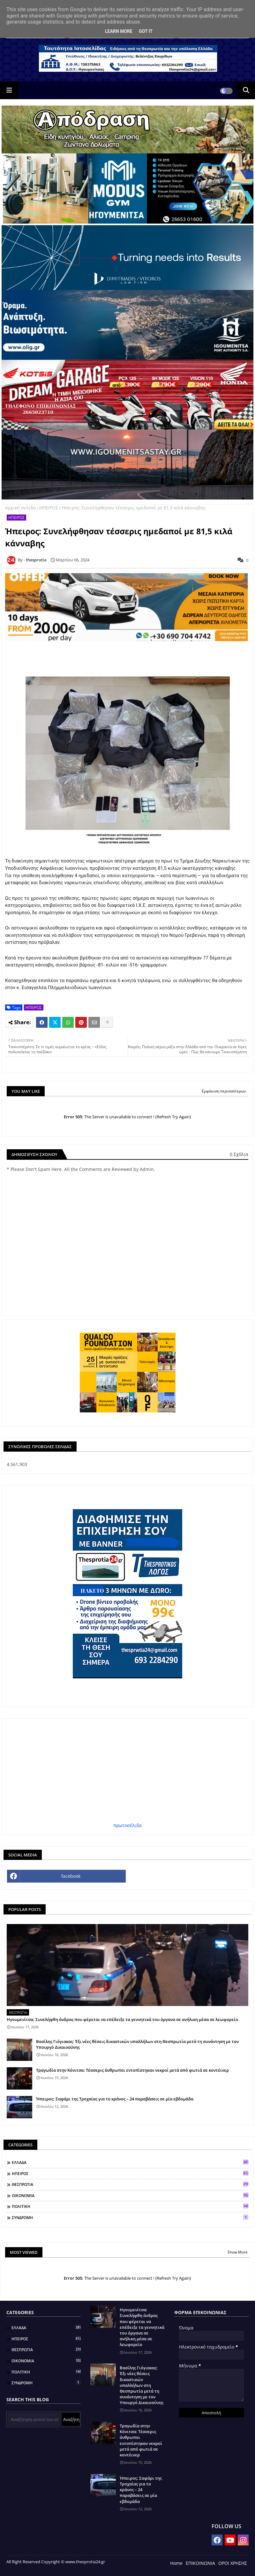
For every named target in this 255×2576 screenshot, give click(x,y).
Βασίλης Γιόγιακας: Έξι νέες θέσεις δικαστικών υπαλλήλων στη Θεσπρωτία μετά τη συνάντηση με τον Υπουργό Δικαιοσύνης (137, 2044)
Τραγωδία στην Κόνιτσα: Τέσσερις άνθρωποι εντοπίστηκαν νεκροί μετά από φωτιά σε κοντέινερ (132, 2070)
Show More (238, 2252)
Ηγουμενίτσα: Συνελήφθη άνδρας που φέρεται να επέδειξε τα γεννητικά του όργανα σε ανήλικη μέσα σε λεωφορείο (122, 2019)
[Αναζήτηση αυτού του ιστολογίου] (35, 2419)
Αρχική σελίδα (20, 508)
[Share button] (107, 1022)
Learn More (118, 31)
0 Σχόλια (239, 1154)
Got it (146, 31)
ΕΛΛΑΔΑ (130, 2162)
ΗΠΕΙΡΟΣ (48, 508)
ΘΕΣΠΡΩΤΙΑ (130, 2184)
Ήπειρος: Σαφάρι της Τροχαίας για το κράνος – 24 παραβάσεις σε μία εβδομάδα (114, 2099)
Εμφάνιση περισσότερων (224, 1091)
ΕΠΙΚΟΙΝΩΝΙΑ (200, 2563)
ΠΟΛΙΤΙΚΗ (130, 2206)
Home (176, 2563)
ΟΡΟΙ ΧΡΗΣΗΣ (232, 2563)
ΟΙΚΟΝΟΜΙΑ (130, 2195)
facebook (70, 1876)
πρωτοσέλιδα (127, 1825)
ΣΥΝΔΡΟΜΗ (130, 2217)
